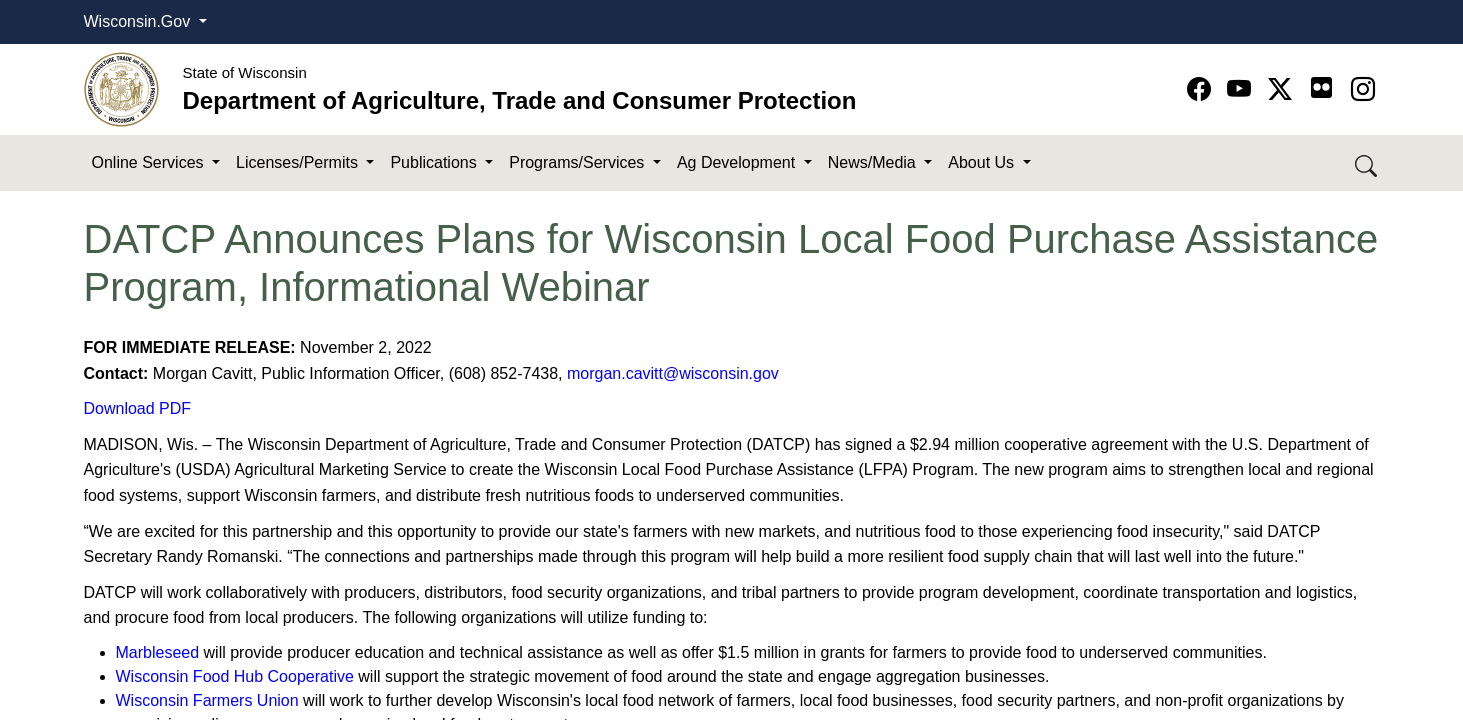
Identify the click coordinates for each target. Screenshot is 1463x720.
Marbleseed (158, 652)
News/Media (874, 162)
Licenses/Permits (299, 162)
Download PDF (138, 408)
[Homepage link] (121, 88)
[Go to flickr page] (1321, 87)
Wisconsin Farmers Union (207, 700)
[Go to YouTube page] (1242, 89)
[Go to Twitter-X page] (1283, 89)
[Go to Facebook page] (1202, 89)
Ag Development (738, 162)
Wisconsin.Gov (139, 21)
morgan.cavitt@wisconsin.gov (673, 373)
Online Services (150, 162)
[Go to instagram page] (1363, 89)
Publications (435, 162)
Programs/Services (579, 162)
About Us (983, 162)
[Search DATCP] (1367, 163)
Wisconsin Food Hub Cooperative (235, 676)
